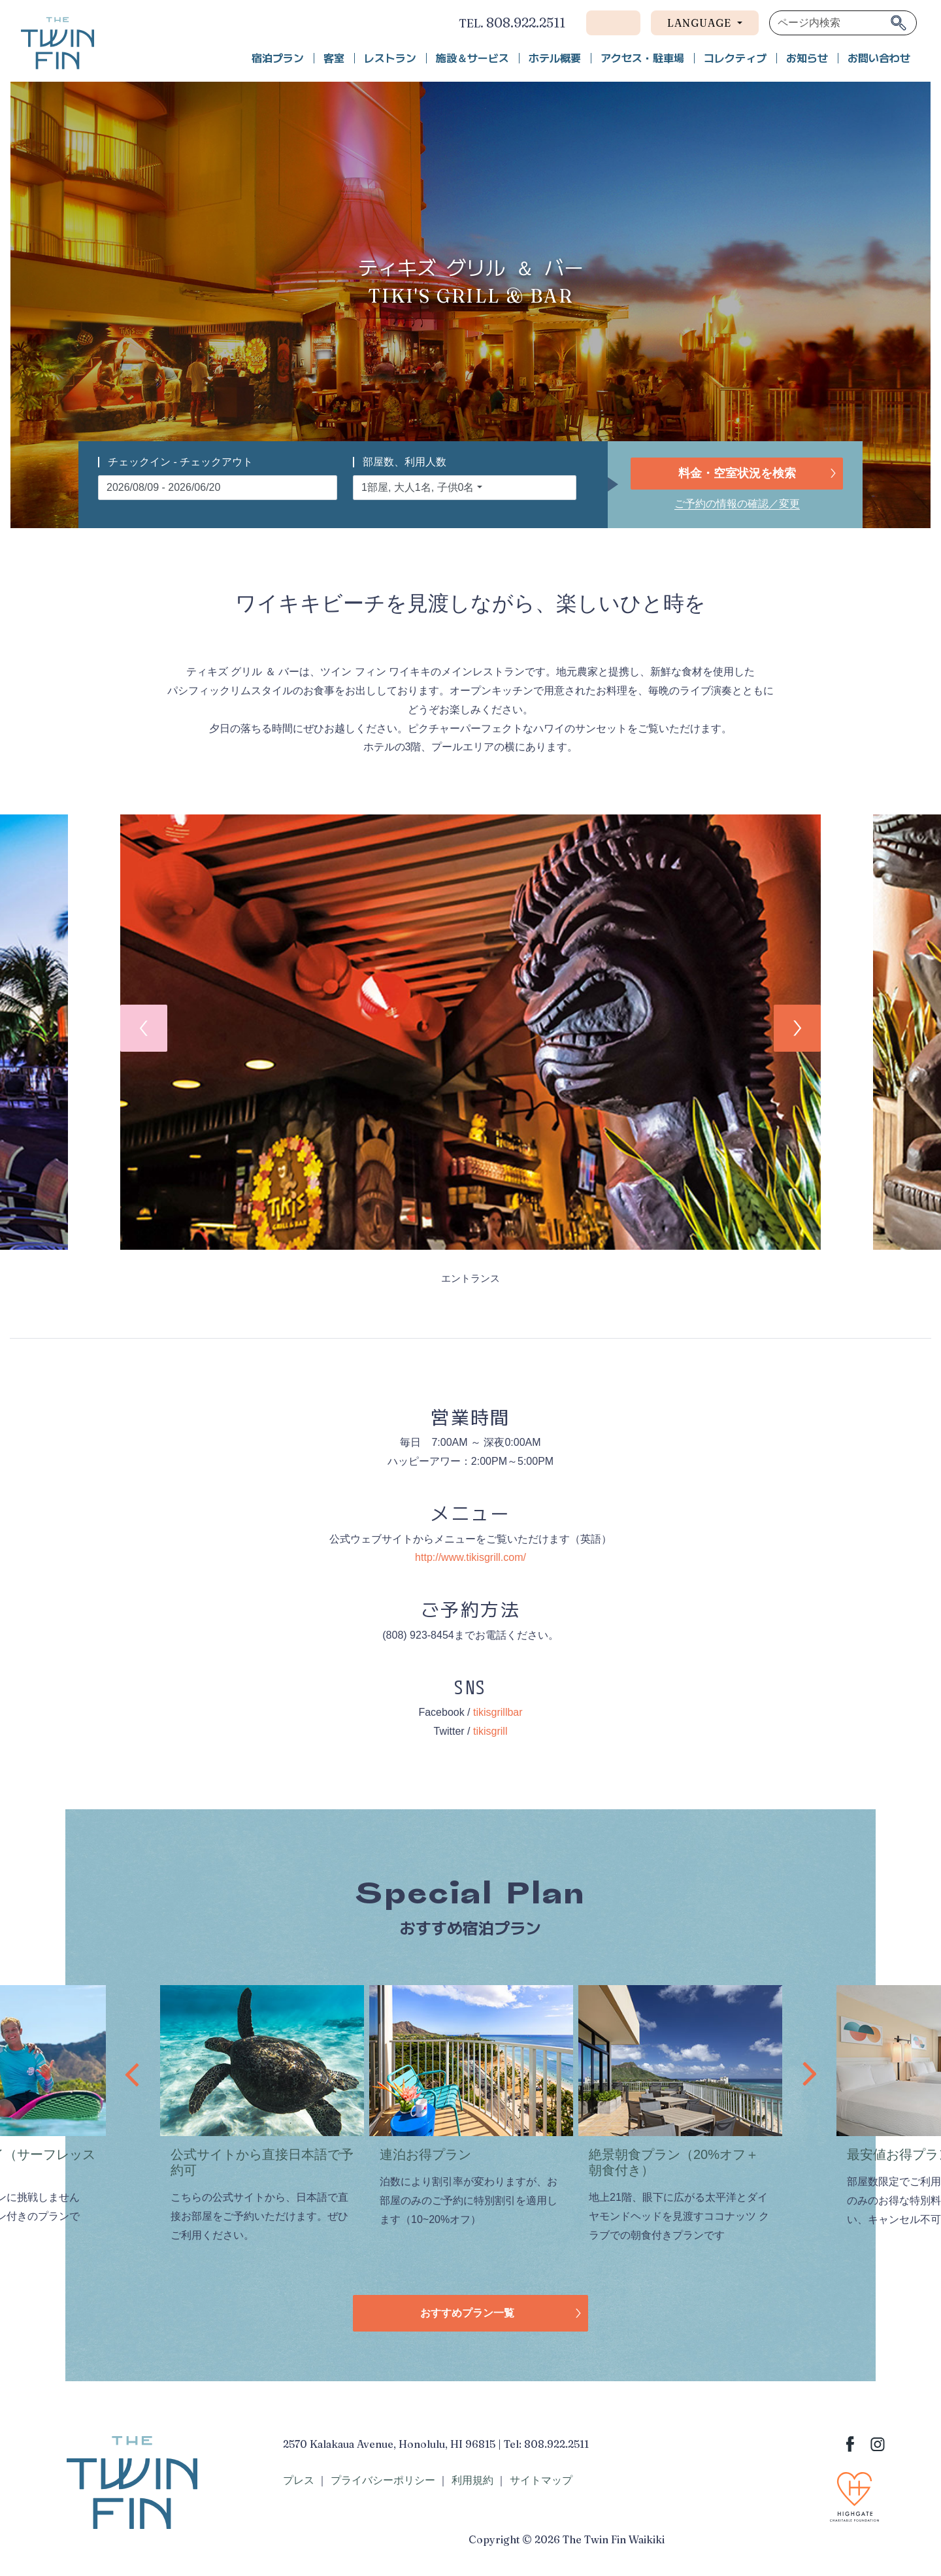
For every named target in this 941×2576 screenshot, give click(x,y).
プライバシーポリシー (383, 2480)
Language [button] (701, 22)
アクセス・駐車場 (642, 58)
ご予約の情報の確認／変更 (737, 503)
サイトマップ (541, 2480)
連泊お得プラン (425, 2154)
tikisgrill (490, 1731)
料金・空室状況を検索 (737, 473)
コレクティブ (735, 58)
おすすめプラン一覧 (467, 2312)
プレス (298, 2480)
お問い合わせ (879, 58)
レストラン (390, 58)
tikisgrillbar (498, 1712)
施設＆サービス (472, 58)
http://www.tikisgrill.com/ (470, 1557)
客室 (333, 58)
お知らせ (807, 58)
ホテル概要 (555, 58)
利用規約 (472, 2480)
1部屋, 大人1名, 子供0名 (417, 487)
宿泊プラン (278, 58)
